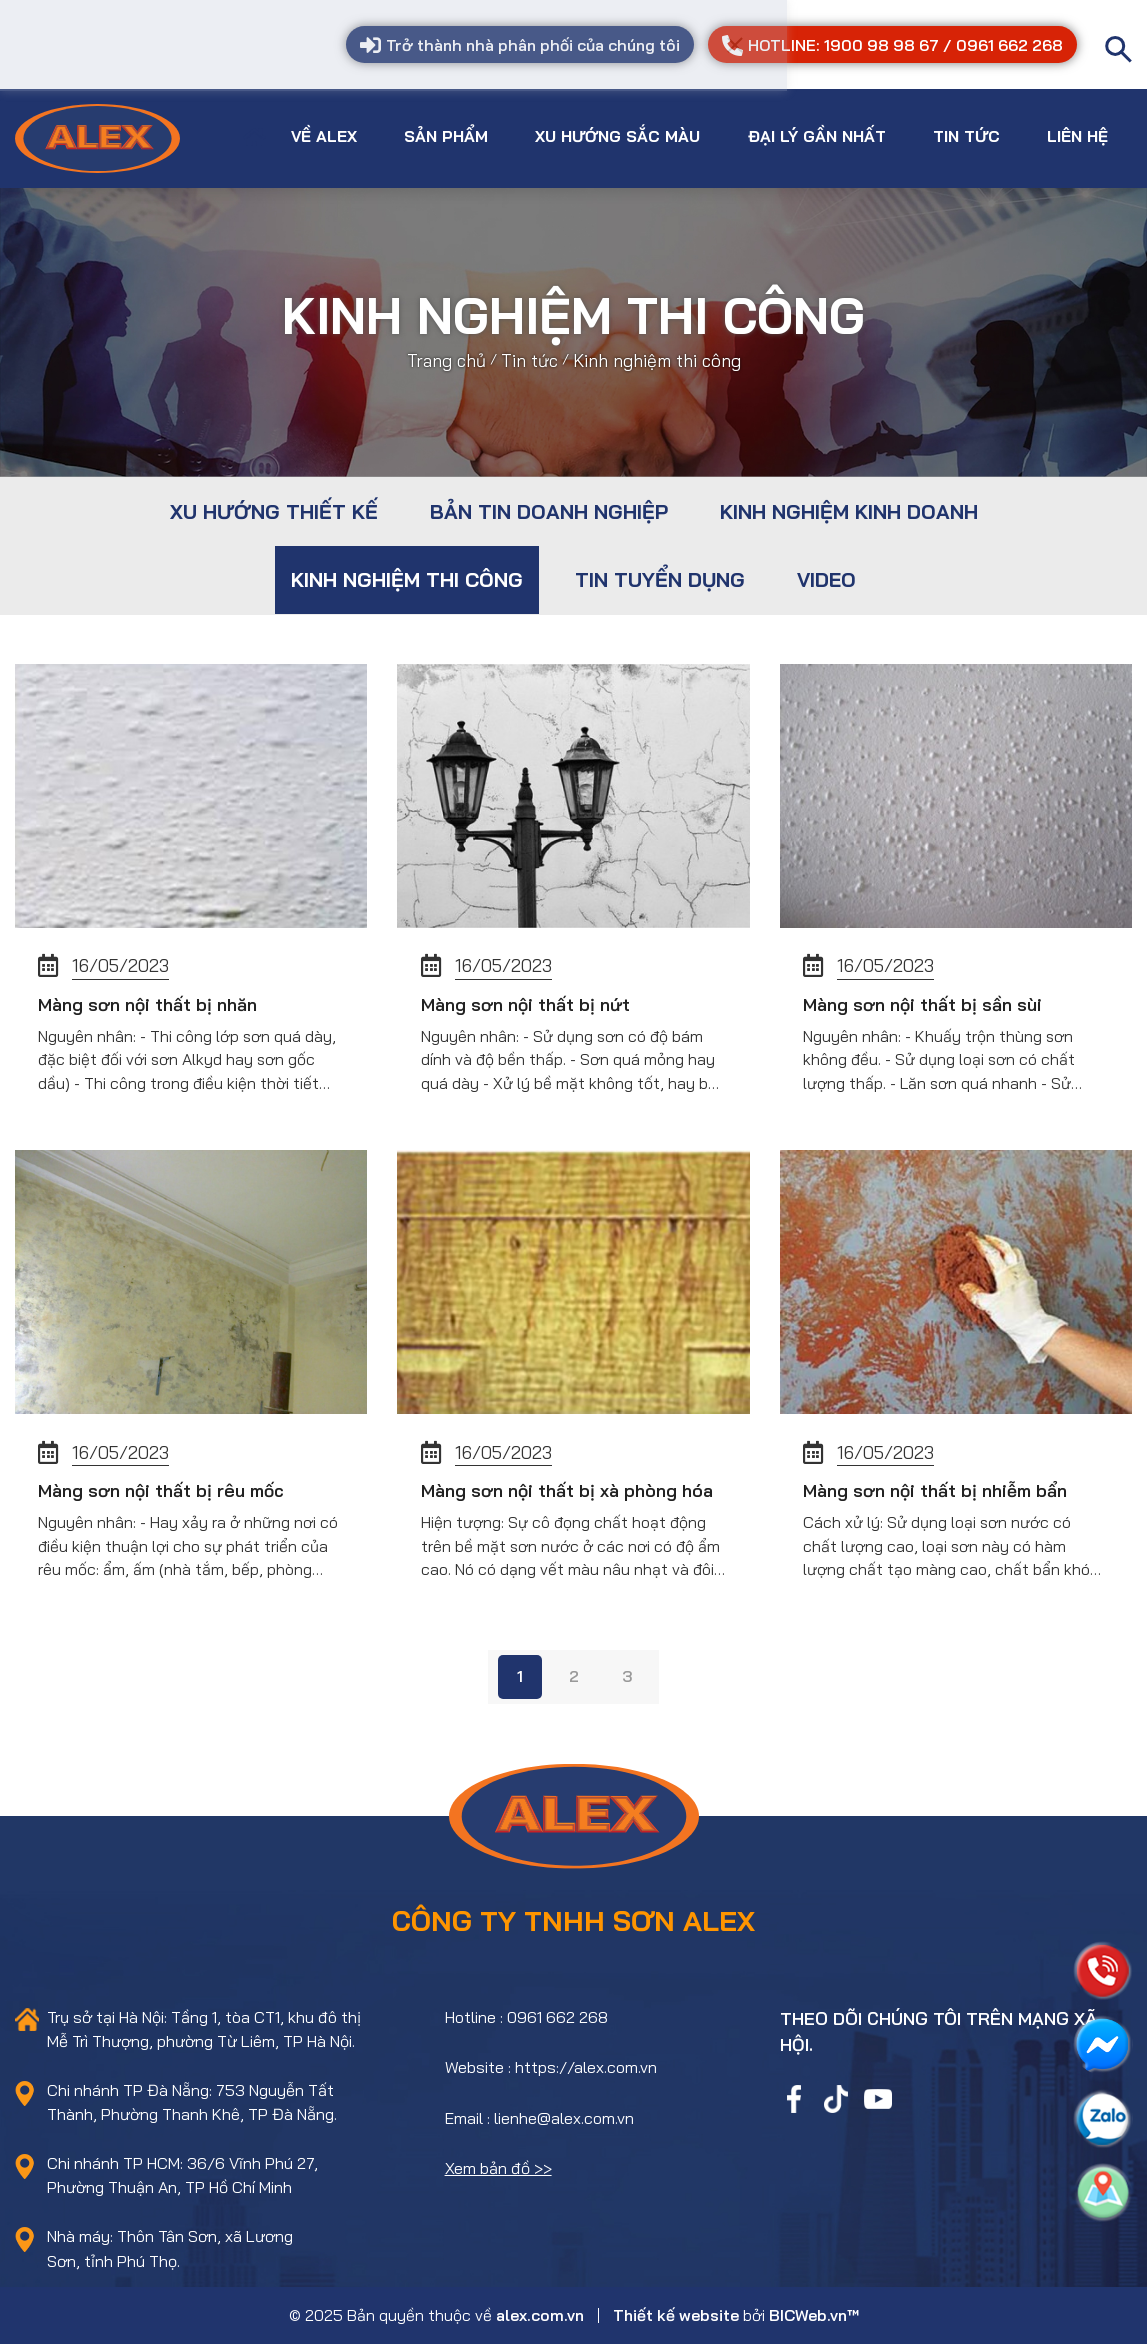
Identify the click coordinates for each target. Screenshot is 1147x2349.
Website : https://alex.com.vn (551, 2071)
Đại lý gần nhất (813, 134)
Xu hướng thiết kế (274, 508)
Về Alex (320, 134)
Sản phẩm (442, 134)
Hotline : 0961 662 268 (526, 2021)
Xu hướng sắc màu (614, 134)
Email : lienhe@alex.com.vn (539, 2122)
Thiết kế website (676, 2319)
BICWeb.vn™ (814, 2319)
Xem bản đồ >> (498, 2172)
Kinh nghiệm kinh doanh (849, 508)
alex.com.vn (540, 2319)
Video (826, 576)
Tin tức (962, 134)
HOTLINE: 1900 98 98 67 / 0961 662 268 (893, 45)
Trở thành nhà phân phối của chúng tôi (525, 45)
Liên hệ (1074, 134)
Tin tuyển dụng (660, 576)
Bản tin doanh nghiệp (549, 508)
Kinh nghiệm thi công (407, 576)
